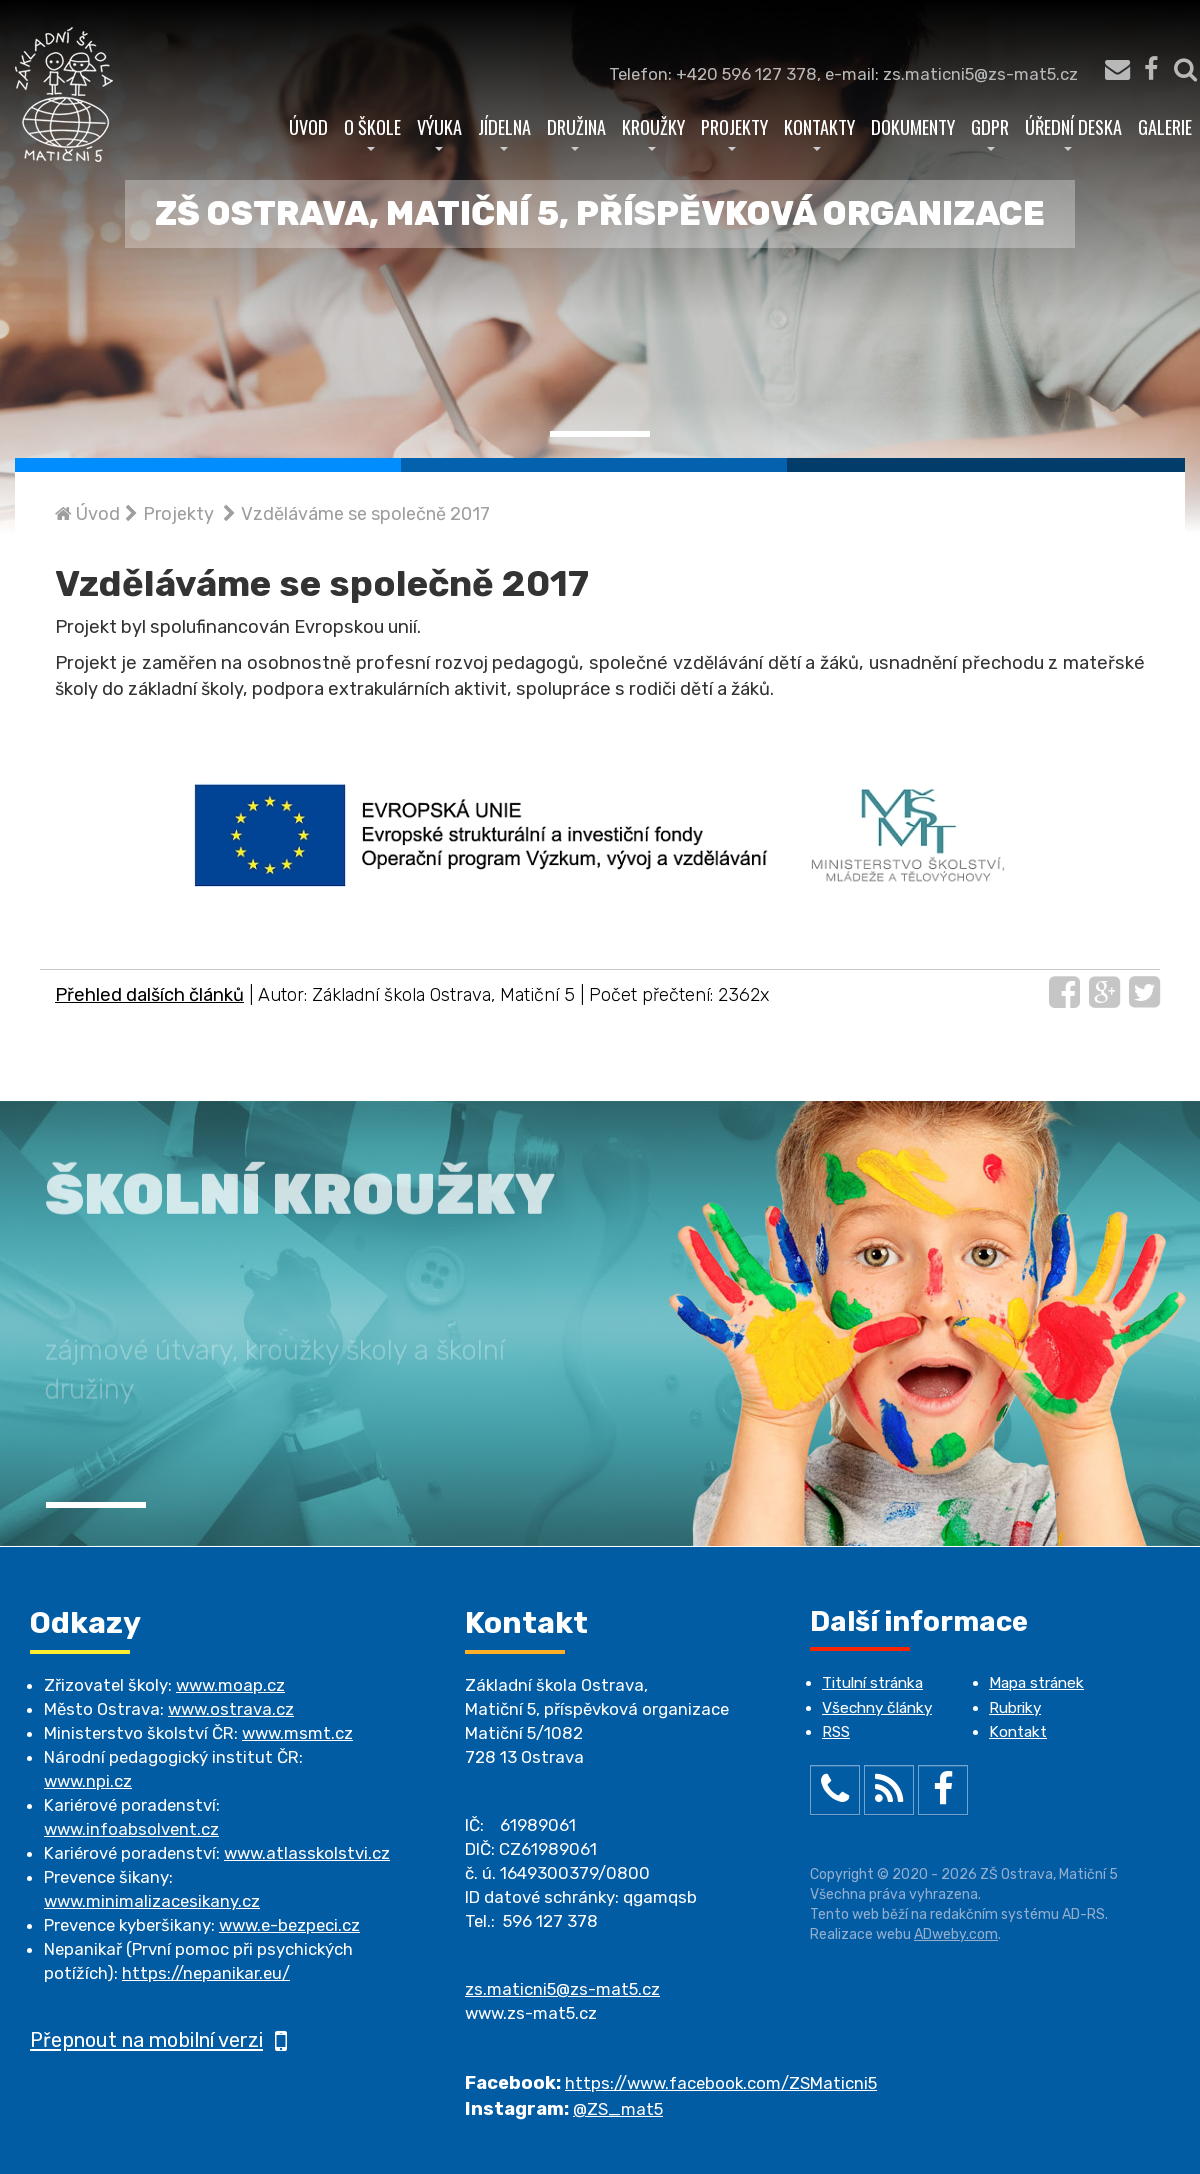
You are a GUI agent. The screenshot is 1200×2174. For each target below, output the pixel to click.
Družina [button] (576, 132)
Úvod (308, 126)
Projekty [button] (734, 132)
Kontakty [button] (819, 132)
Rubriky (1015, 1708)
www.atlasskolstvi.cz (307, 1853)
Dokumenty (913, 126)
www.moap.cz (230, 1685)
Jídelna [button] (504, 132)
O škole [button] (372, 132)
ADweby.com (956, 1934)
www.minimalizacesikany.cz (152, 1901)
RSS (836, 1732)
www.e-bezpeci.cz (289, 1925)
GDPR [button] (990, 132)
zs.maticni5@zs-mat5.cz (562, 1989)
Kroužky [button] (653, 132)
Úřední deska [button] (1073, 132)
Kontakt (1018, 1732)
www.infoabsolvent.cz (131, 1829)
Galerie (1165, 126)
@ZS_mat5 (618, 2109)
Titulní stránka (872, 1683)
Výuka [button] (439, 132)
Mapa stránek (1036, 1683)
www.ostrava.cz (231, 1709)
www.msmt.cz (297, 1733)
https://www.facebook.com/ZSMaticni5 (721, 2083)
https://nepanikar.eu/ (206, 1973)
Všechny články (877, 1708)
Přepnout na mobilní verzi (158, 2040)
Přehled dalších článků (149, 995)
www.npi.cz (88, 1781)
